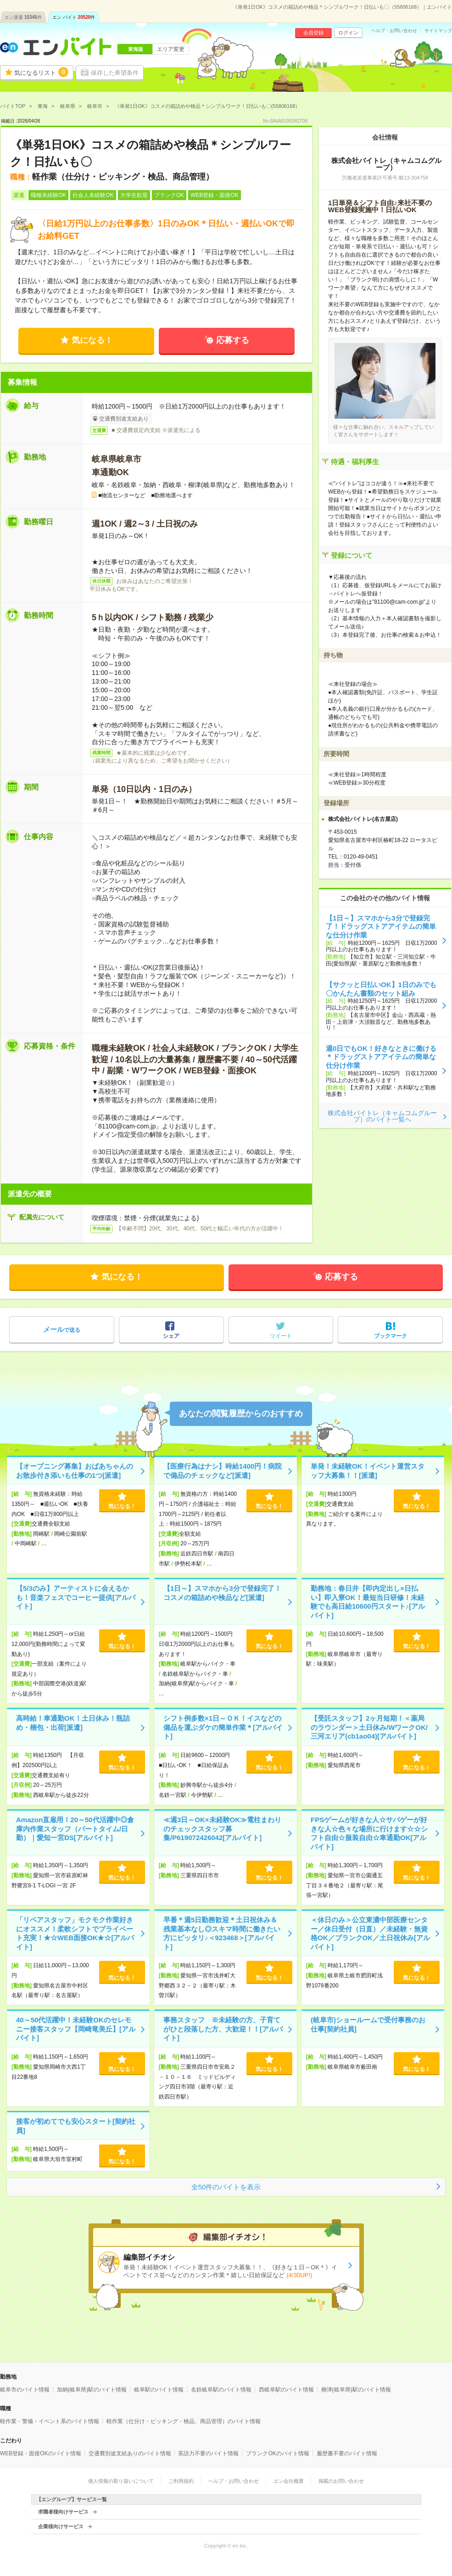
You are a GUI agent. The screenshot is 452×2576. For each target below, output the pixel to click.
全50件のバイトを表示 (226, 2186)
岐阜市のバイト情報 (25, 2389)
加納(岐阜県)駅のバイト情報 (92, 2389)
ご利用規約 (181, 2481)
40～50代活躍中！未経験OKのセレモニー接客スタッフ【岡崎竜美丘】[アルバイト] (75, 2029)
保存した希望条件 (115, 72)
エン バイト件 (73, 17)
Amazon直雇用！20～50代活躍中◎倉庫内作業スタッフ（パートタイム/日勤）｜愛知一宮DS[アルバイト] (75, 1828)
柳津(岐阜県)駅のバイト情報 (356, 2389)
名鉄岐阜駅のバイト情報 (221, 2389)
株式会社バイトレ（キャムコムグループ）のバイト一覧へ (382, 1116)
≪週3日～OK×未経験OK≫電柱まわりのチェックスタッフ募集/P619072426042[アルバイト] (222, 1828)
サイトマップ (438, 30)
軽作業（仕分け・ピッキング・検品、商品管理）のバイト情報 (183, 2421)
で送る (61, 1329)
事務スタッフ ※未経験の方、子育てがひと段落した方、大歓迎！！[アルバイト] (223, 2029)
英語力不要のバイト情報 (208, 2453)
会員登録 (313, 32)
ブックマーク (390, 1336)
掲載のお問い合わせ (341, 2481)
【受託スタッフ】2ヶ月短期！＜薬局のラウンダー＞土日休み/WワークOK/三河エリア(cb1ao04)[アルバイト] (369, 1727)
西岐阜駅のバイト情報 (286, 2389)
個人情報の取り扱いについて (121, 2481)
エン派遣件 (23, 17)
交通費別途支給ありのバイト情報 (130, 2453)
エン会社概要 (288, 2481)
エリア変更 (170, 49)
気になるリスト (41, 72)
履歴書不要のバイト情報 (347, 2453)
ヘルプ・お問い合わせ (394, 30)
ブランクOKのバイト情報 (277, 2453)
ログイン (348, 32)
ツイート (281, 1336)
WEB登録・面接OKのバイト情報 (40, 2453)
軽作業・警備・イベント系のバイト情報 (49, 2421)
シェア (171, 1336)
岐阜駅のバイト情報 (159, 2389)
